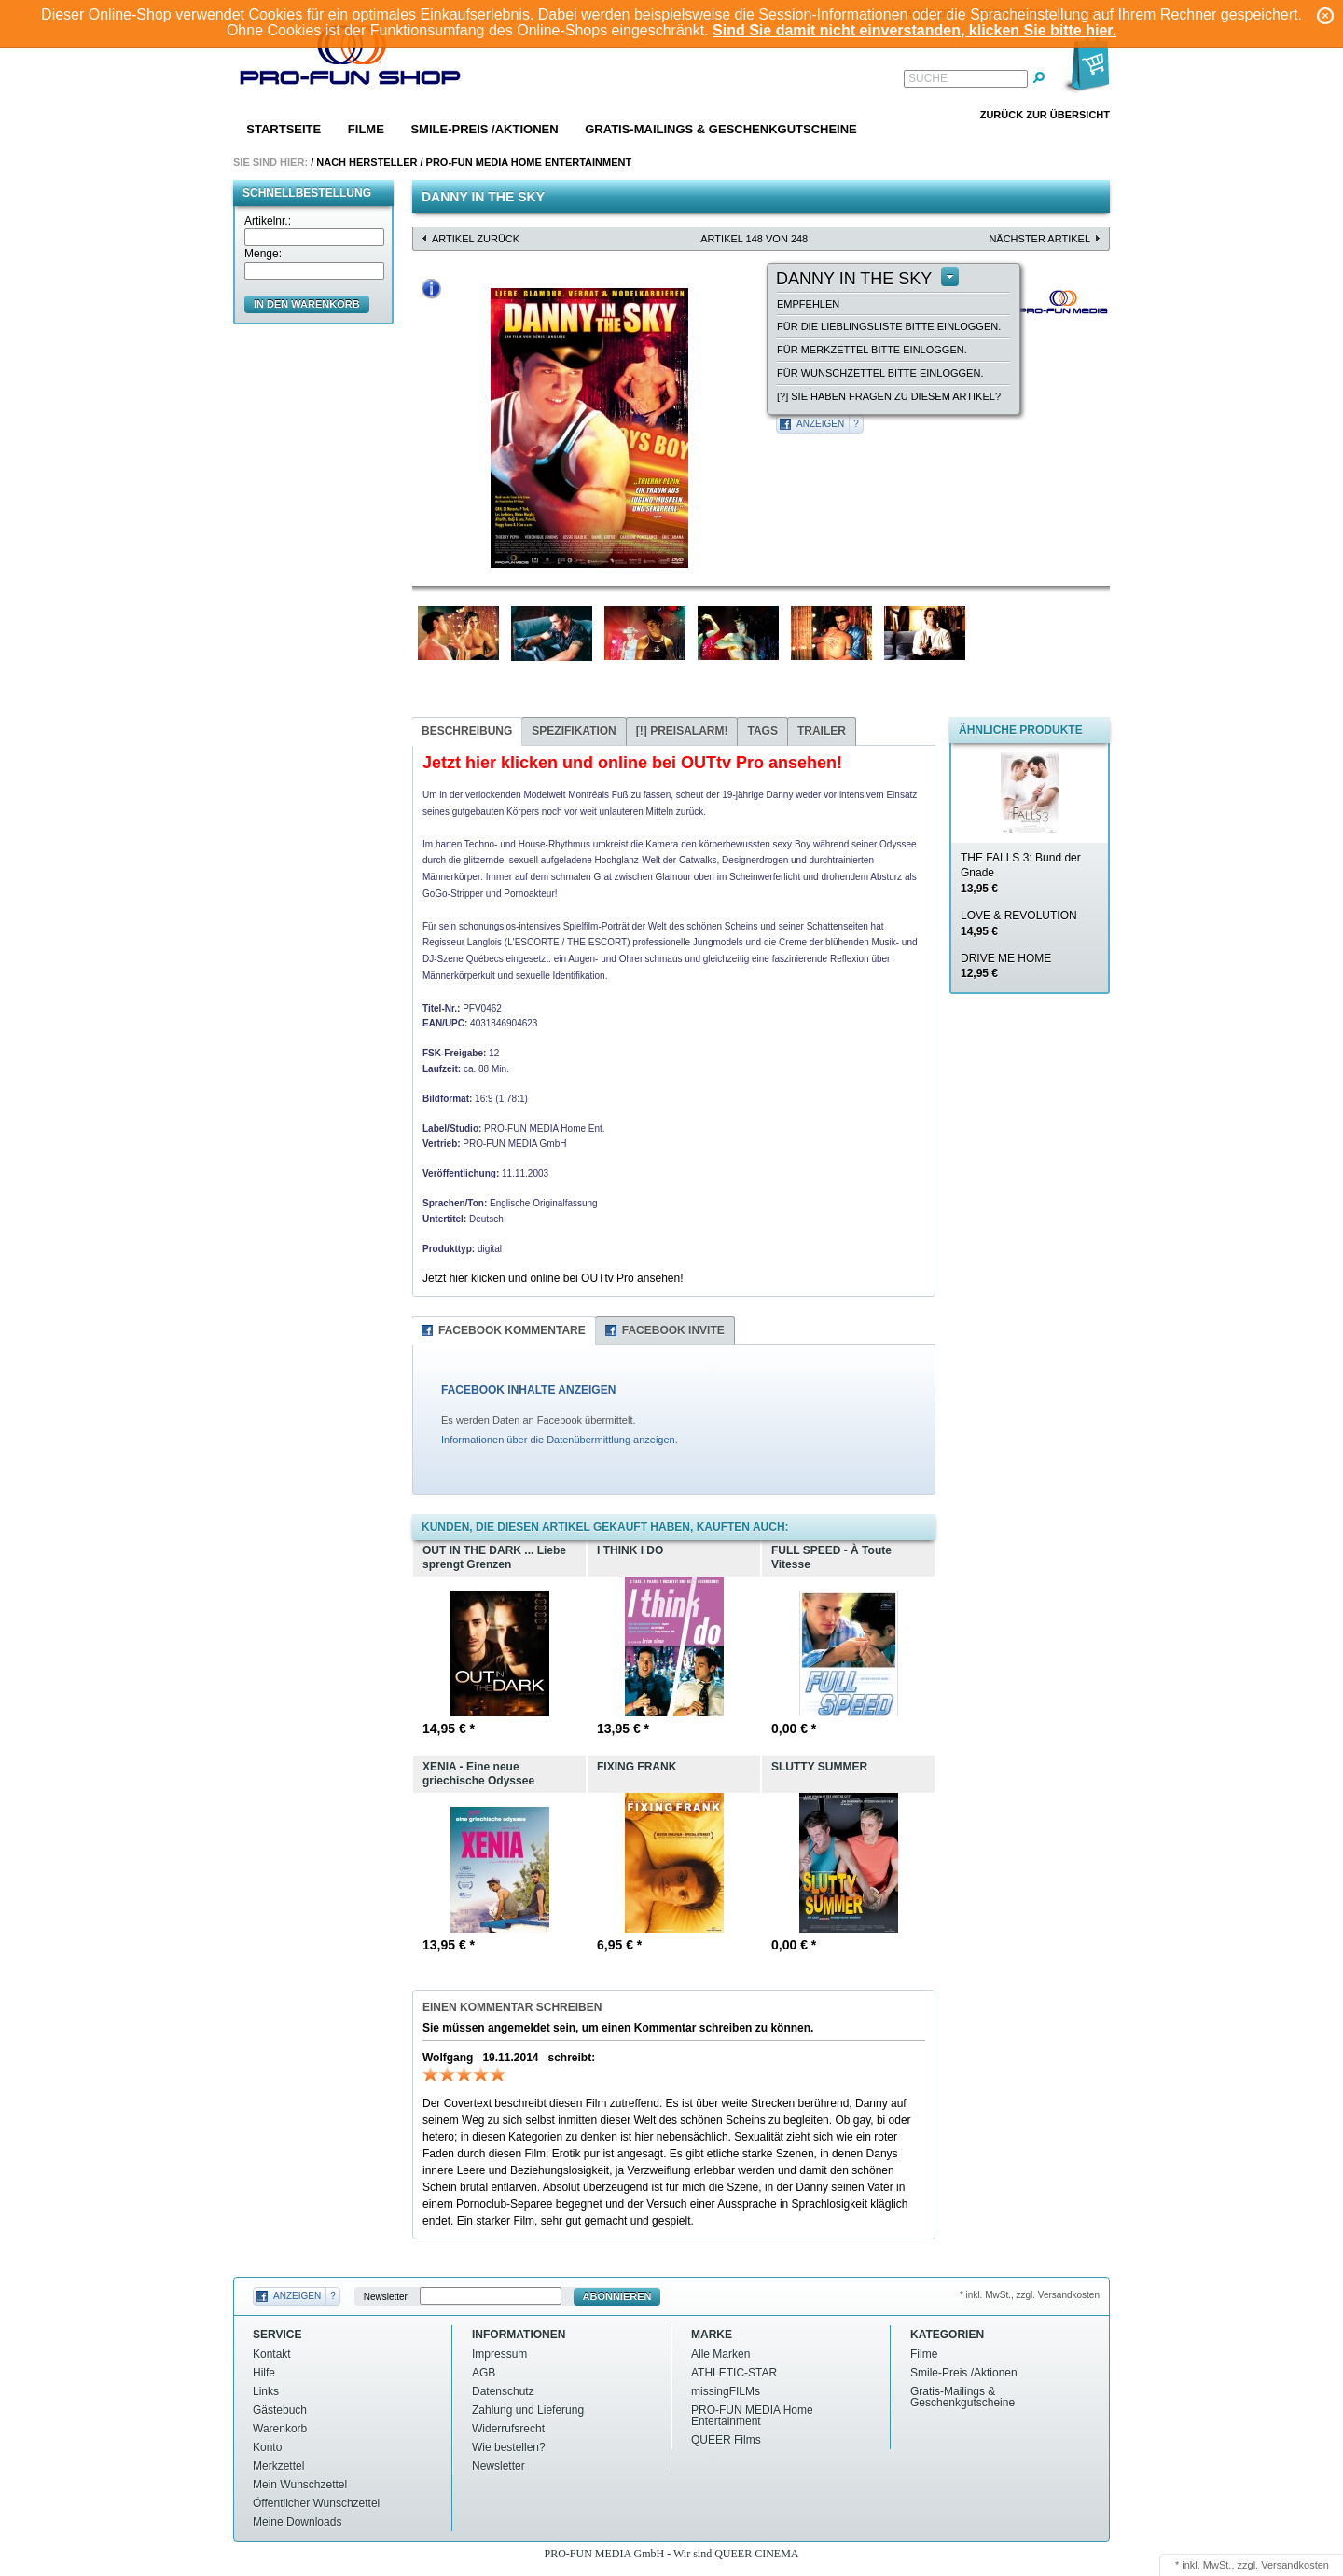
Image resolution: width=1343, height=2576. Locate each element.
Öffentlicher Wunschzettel (316, 2503)
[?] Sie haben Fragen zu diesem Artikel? (889, 396)
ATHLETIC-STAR (734, 2372)
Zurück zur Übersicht (1045, 114)
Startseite (283, 129)
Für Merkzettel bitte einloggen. (872, 349)
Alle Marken (720, 2354)
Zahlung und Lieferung (528, 2410)
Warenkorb (280, 2428)
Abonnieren (617, 2296)
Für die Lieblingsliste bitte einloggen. (889, 326)
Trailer (821, 730)
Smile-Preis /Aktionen (484, 129)
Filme (366, 129)
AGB (483, 2372)
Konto (267, 2447)
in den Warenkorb (307, 304)
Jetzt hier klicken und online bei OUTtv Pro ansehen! (552, 1278)
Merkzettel (278, 2466)
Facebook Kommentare (512, 1330)
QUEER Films (726, 2439)
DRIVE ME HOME (1006, 966)
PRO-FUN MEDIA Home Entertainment (529, 162)
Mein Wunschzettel (300, 2484)
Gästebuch (280, 2410)
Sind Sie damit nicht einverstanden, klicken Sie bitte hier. (914, 30)
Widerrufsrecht (508, 2428)
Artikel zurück (475, 238)
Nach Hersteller (366, 162)
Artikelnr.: (267, 220)
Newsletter (386, 2297)
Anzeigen (820, 424)
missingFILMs (725, 2391)
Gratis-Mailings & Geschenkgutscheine (721, 129)
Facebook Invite (673, 1330)
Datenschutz (503, 2391)
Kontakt (272, 2354)
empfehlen (808, 304)
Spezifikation (574, 730)
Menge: (263, 253)
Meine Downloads (297, 2521)
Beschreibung (467, 730)
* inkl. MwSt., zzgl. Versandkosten (1030, 2295)
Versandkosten (1295, 2564)
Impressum (499, 2354)
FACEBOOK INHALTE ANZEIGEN (528, 1390)
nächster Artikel (1039, 238)
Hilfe (264, 2372)
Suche (928, 78)
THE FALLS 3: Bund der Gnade (1021, 873)
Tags (762, 730)
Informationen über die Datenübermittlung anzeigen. (559, 1439)
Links (266, 2391)
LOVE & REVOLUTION (1019, 923)
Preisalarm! (682, 730)
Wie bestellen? (509, 2447)
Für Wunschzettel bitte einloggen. (880, 373)
